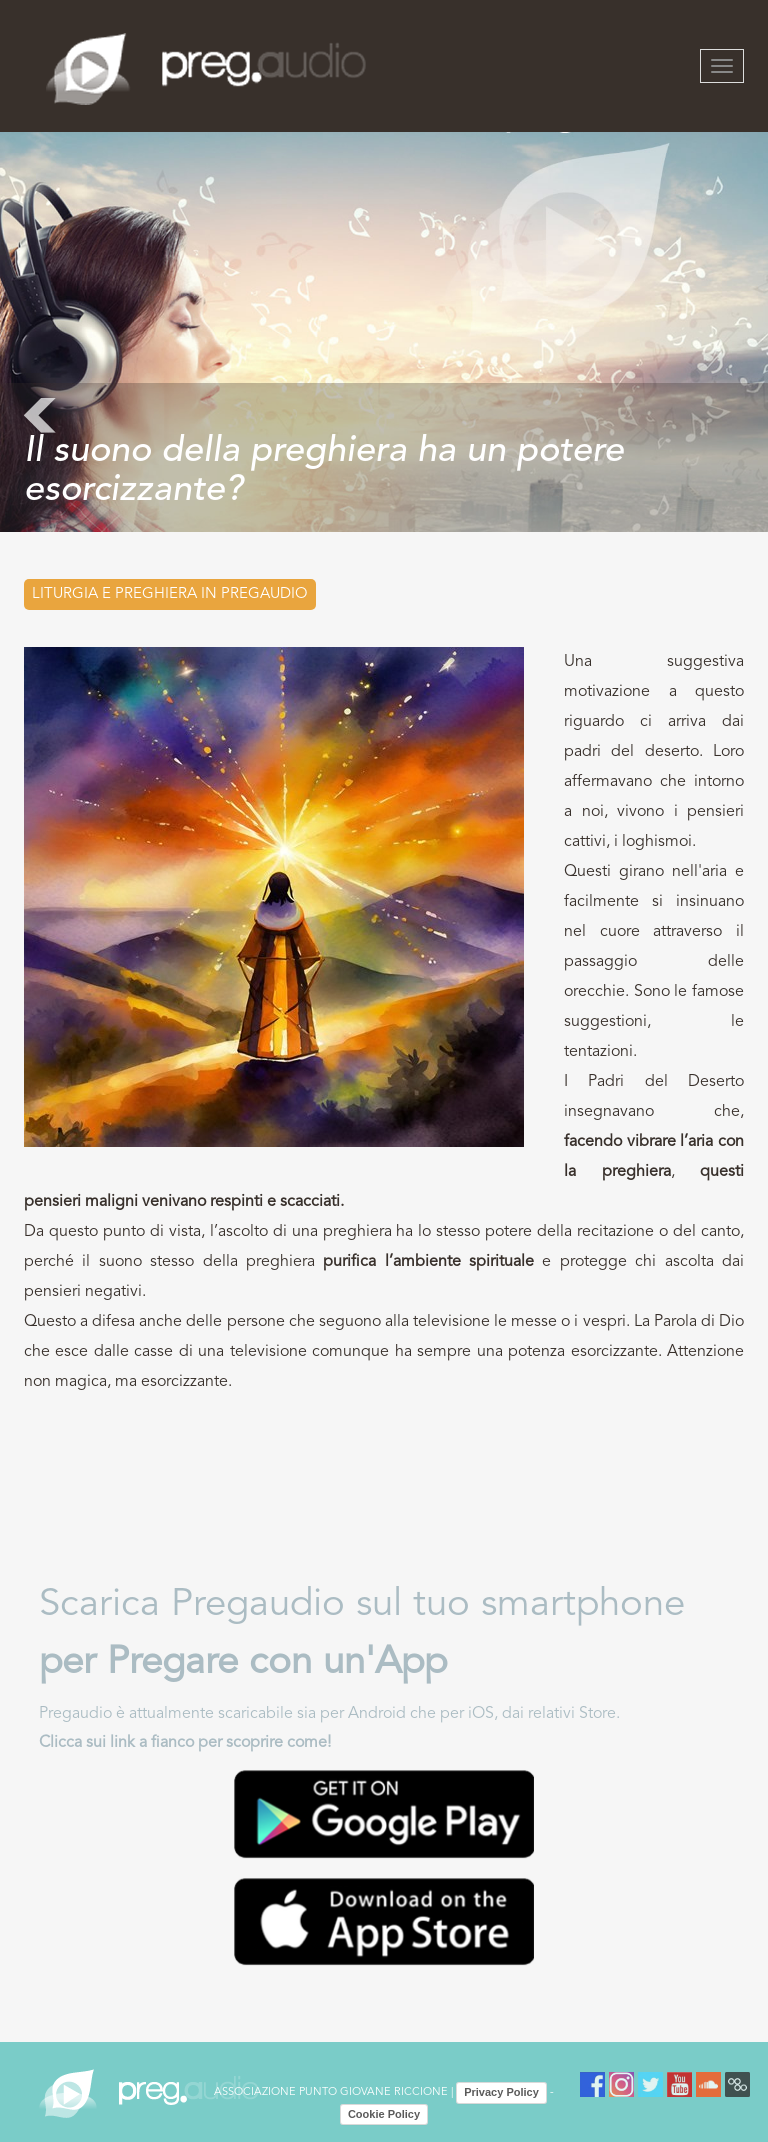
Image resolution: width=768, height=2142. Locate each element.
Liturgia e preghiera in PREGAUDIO (170, 594)
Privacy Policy (501, 2092)
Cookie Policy (384, 2114)
